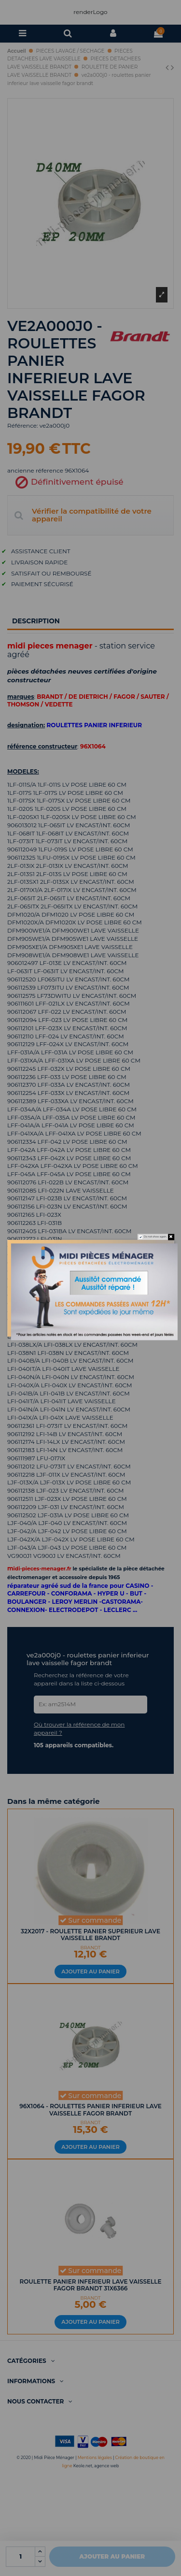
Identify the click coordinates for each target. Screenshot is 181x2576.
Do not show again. (155, 1236)
